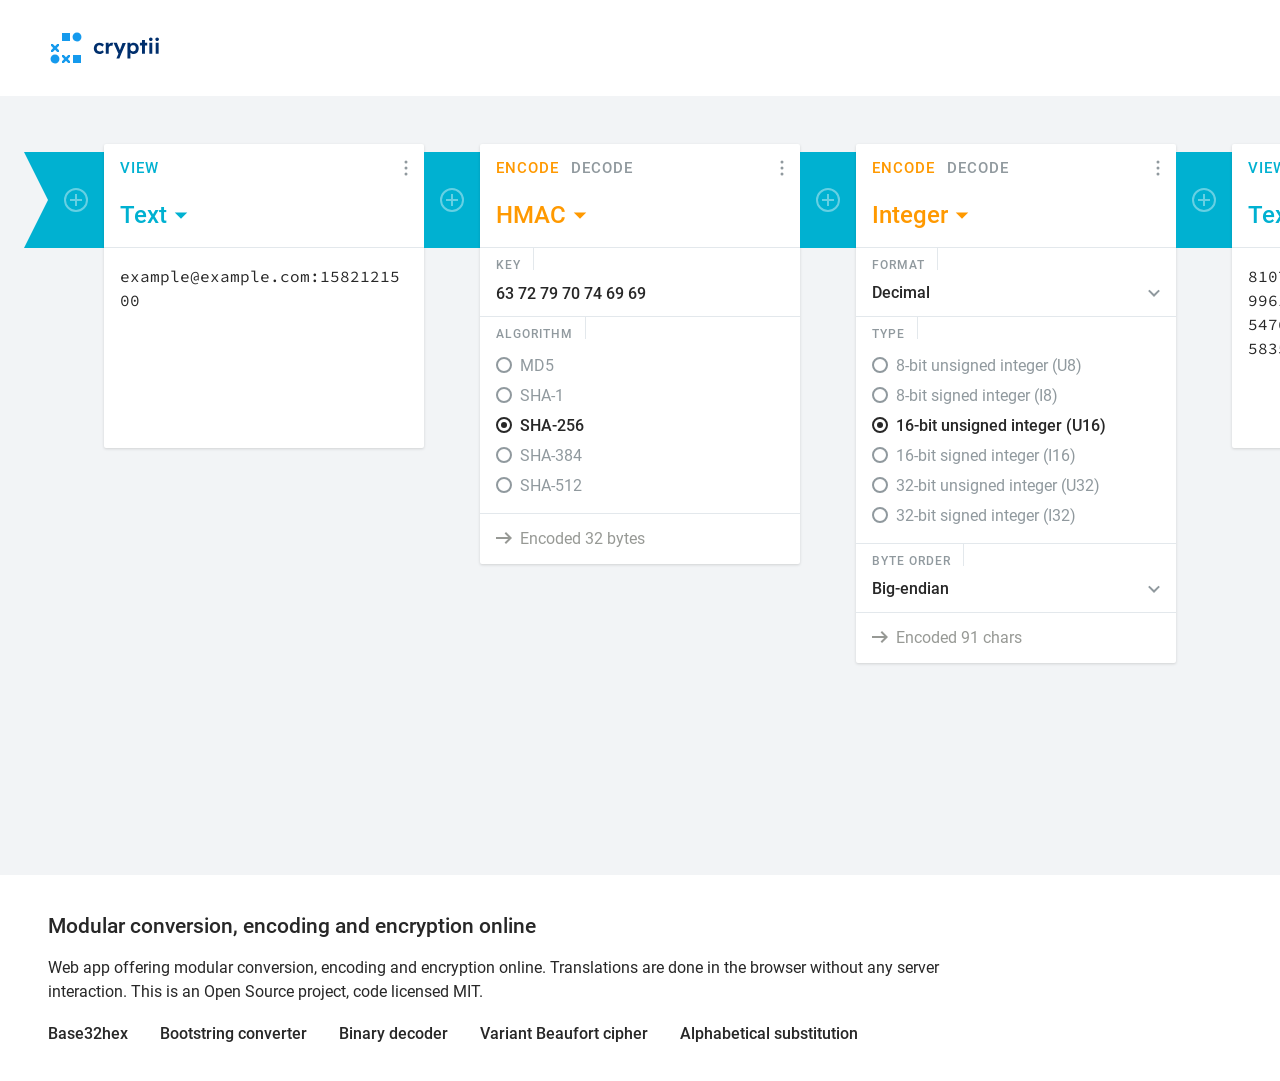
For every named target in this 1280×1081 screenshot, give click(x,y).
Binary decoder (393, 1033)
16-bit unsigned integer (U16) (1001, 425)
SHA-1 (542, 395)
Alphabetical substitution (769, 1033)
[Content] (264, 348)
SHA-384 (551, 455)
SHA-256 (552, 425)
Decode (602, 168)
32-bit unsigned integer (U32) (998, 485)
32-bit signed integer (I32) (986, 515)
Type (888, 333)
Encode (527, 168)
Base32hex (88, 1033)
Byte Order (911, 560)
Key (508, 264)
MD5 (537, 365)
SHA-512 (551, 485)
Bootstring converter (233, 1033)
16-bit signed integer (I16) (986, 455)
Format (898, 264)
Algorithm (534, 333)
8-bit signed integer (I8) (977, 395)
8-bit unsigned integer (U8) (989, 365)
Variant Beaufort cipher (564, 1033)
